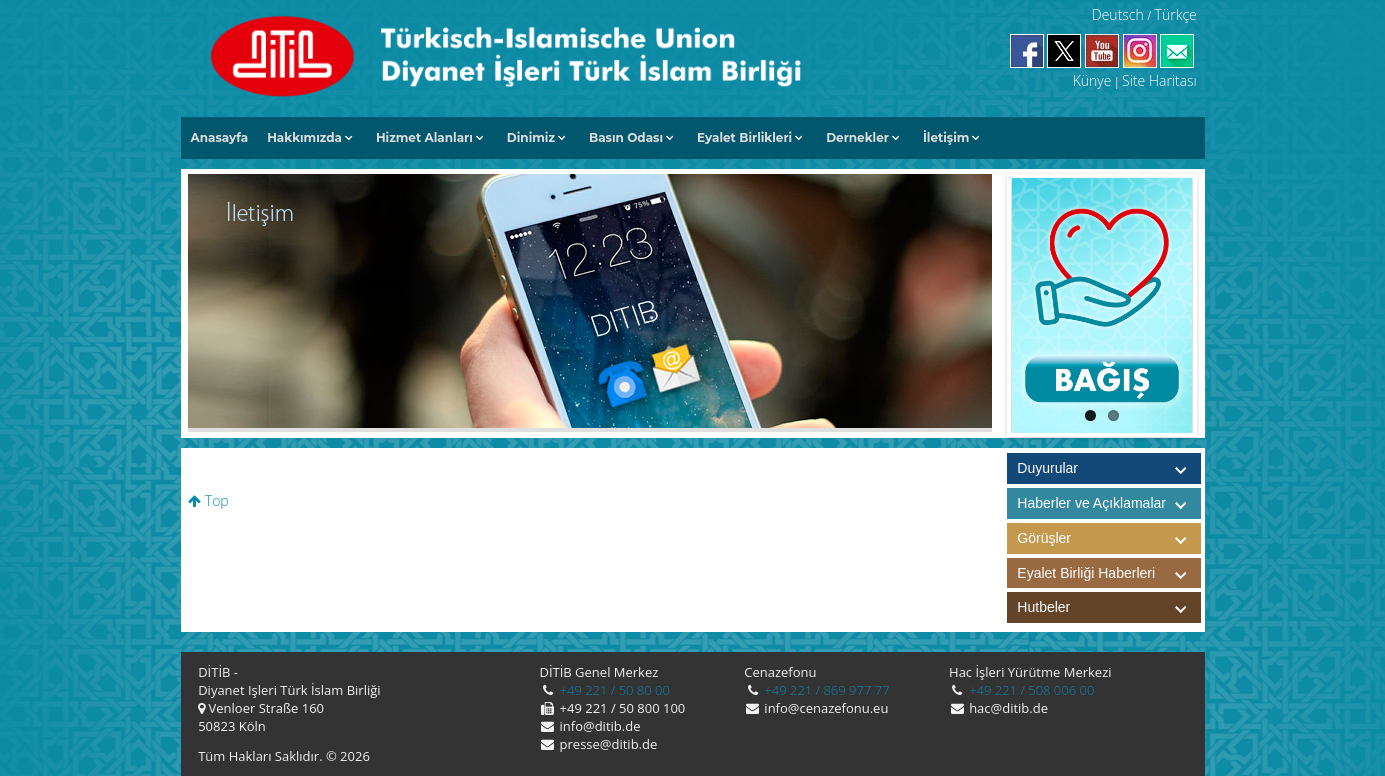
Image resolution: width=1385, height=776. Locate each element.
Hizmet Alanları (424, 137)
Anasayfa (220, 137)
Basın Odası (626, 137)
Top (208, 500)
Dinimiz (531, 137)
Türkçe (1176, 14)
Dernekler (857, 137)
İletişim (946, 137)
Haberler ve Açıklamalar (1109, 503)
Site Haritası (1159, 80)
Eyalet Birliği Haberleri (1109, 573)
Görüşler (1109, 538)
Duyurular (1047, 468)
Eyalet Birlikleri (744, 137)
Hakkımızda (304, 137)
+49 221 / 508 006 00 (1030, 690)
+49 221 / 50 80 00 (613, 690)
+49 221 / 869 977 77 (825, 690)
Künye (1092, 80)
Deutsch (1118, 14)
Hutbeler (1109, 607)
